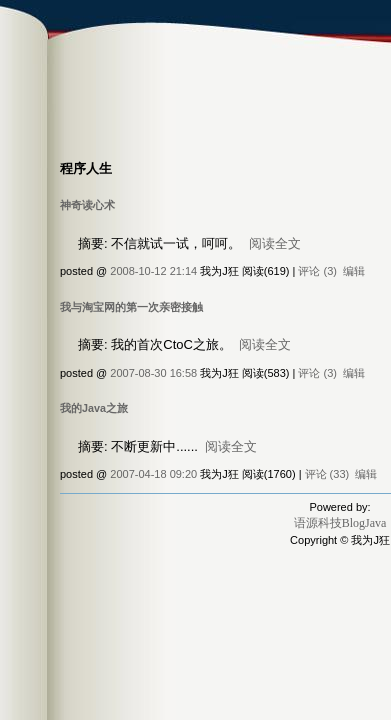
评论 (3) (317, 271)
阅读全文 (275, 243)
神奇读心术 (87, 205)
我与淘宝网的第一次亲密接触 (131, 307)
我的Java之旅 (94, 408)
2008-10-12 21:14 (153, 271)
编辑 (354, 271)
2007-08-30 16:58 (153, 373)
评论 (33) (327, 474)
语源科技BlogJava (340, 523)
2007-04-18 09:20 (153, 474)
